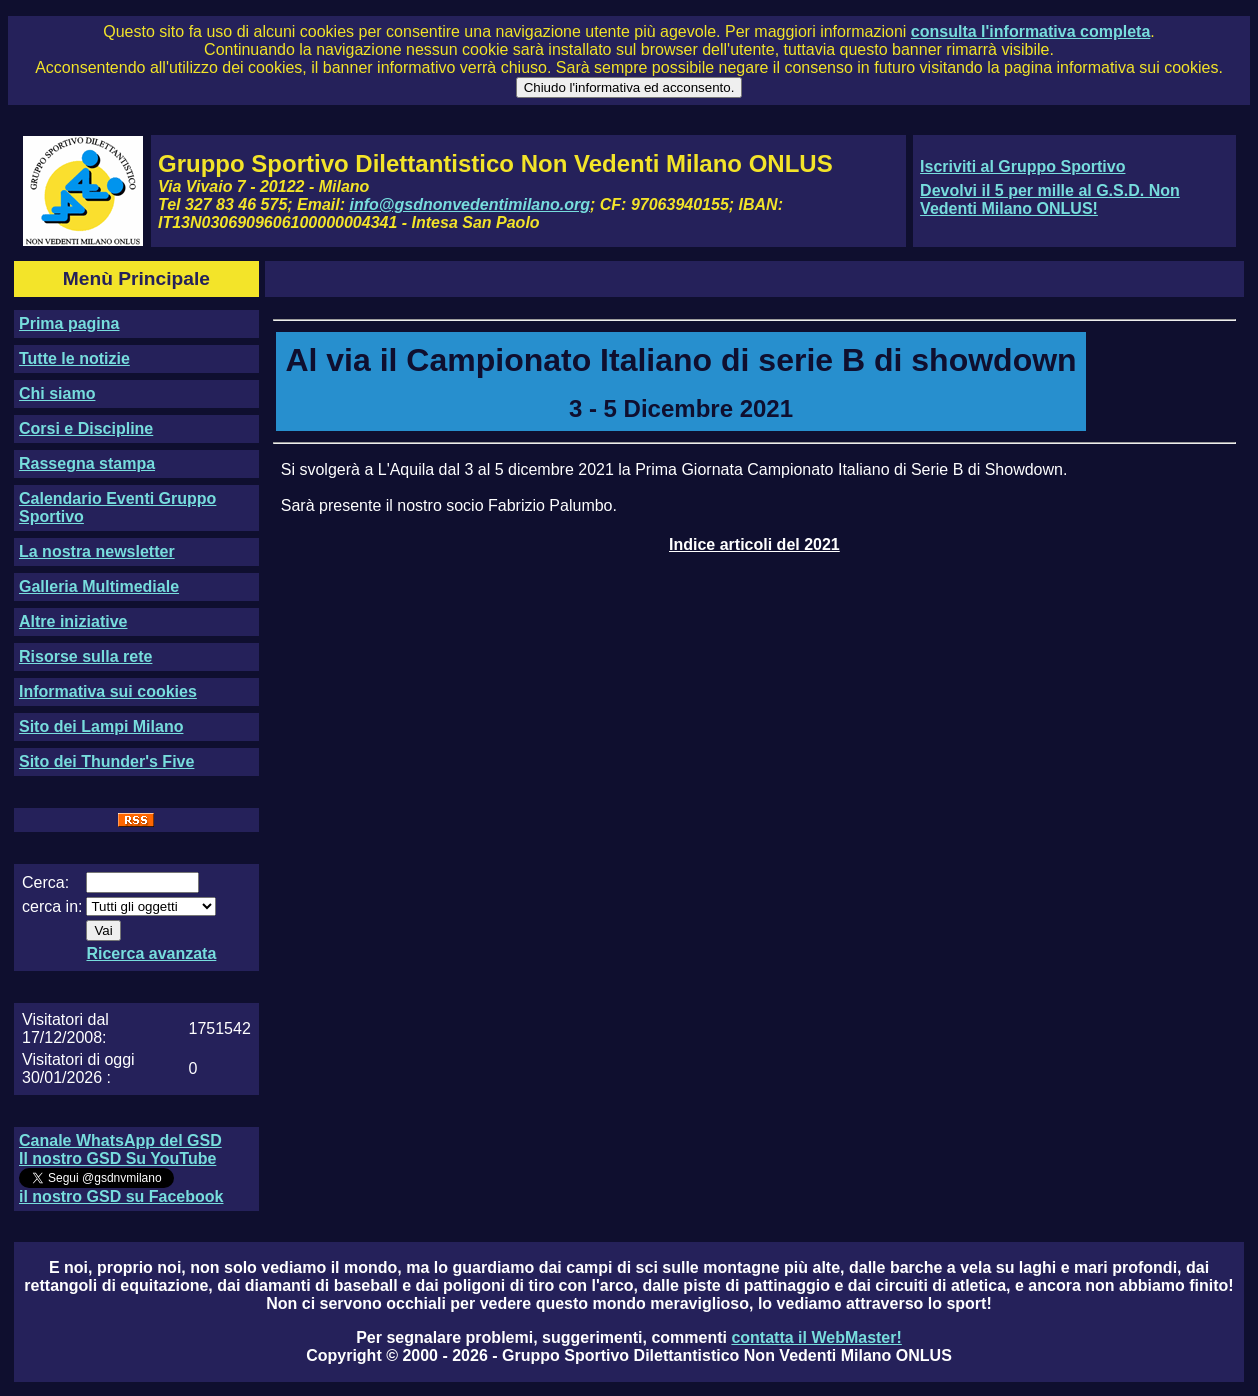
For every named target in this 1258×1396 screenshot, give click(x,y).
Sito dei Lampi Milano (101, 726)
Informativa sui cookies (108, 691)
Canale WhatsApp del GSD (120, 1140)
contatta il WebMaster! (816, 1337)
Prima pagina (69, 323)
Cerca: (45, 882)
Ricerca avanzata (151, 953)
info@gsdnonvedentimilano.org (470, 204)
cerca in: (52, 906)
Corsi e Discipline (86, 428)
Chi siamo (57, 393)
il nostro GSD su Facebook (121, 1196)
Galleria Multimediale (99, 586)
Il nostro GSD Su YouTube (117, 1158)
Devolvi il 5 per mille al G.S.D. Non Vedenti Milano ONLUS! (1050, 199)
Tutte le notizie (74, 358)
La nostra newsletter (97, 551)
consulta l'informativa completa (1030, 31)
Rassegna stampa (87, 463)
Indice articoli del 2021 (754, 544)
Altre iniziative (73, 621)
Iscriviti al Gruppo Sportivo (1022, 166)
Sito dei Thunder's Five (106, 761)
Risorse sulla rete (85, 656)
